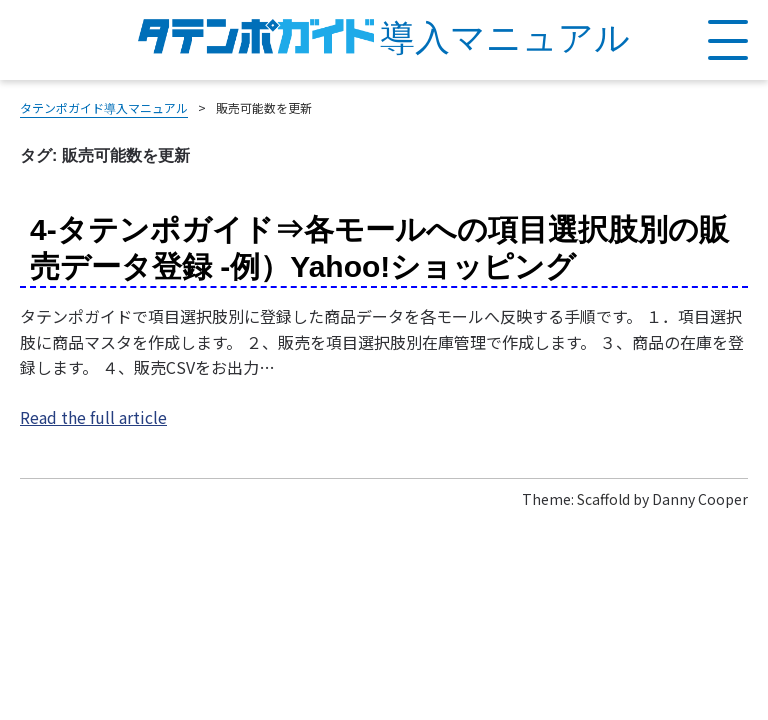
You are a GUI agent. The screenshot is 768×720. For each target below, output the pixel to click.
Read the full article (93, 417)
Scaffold (603, 499)
